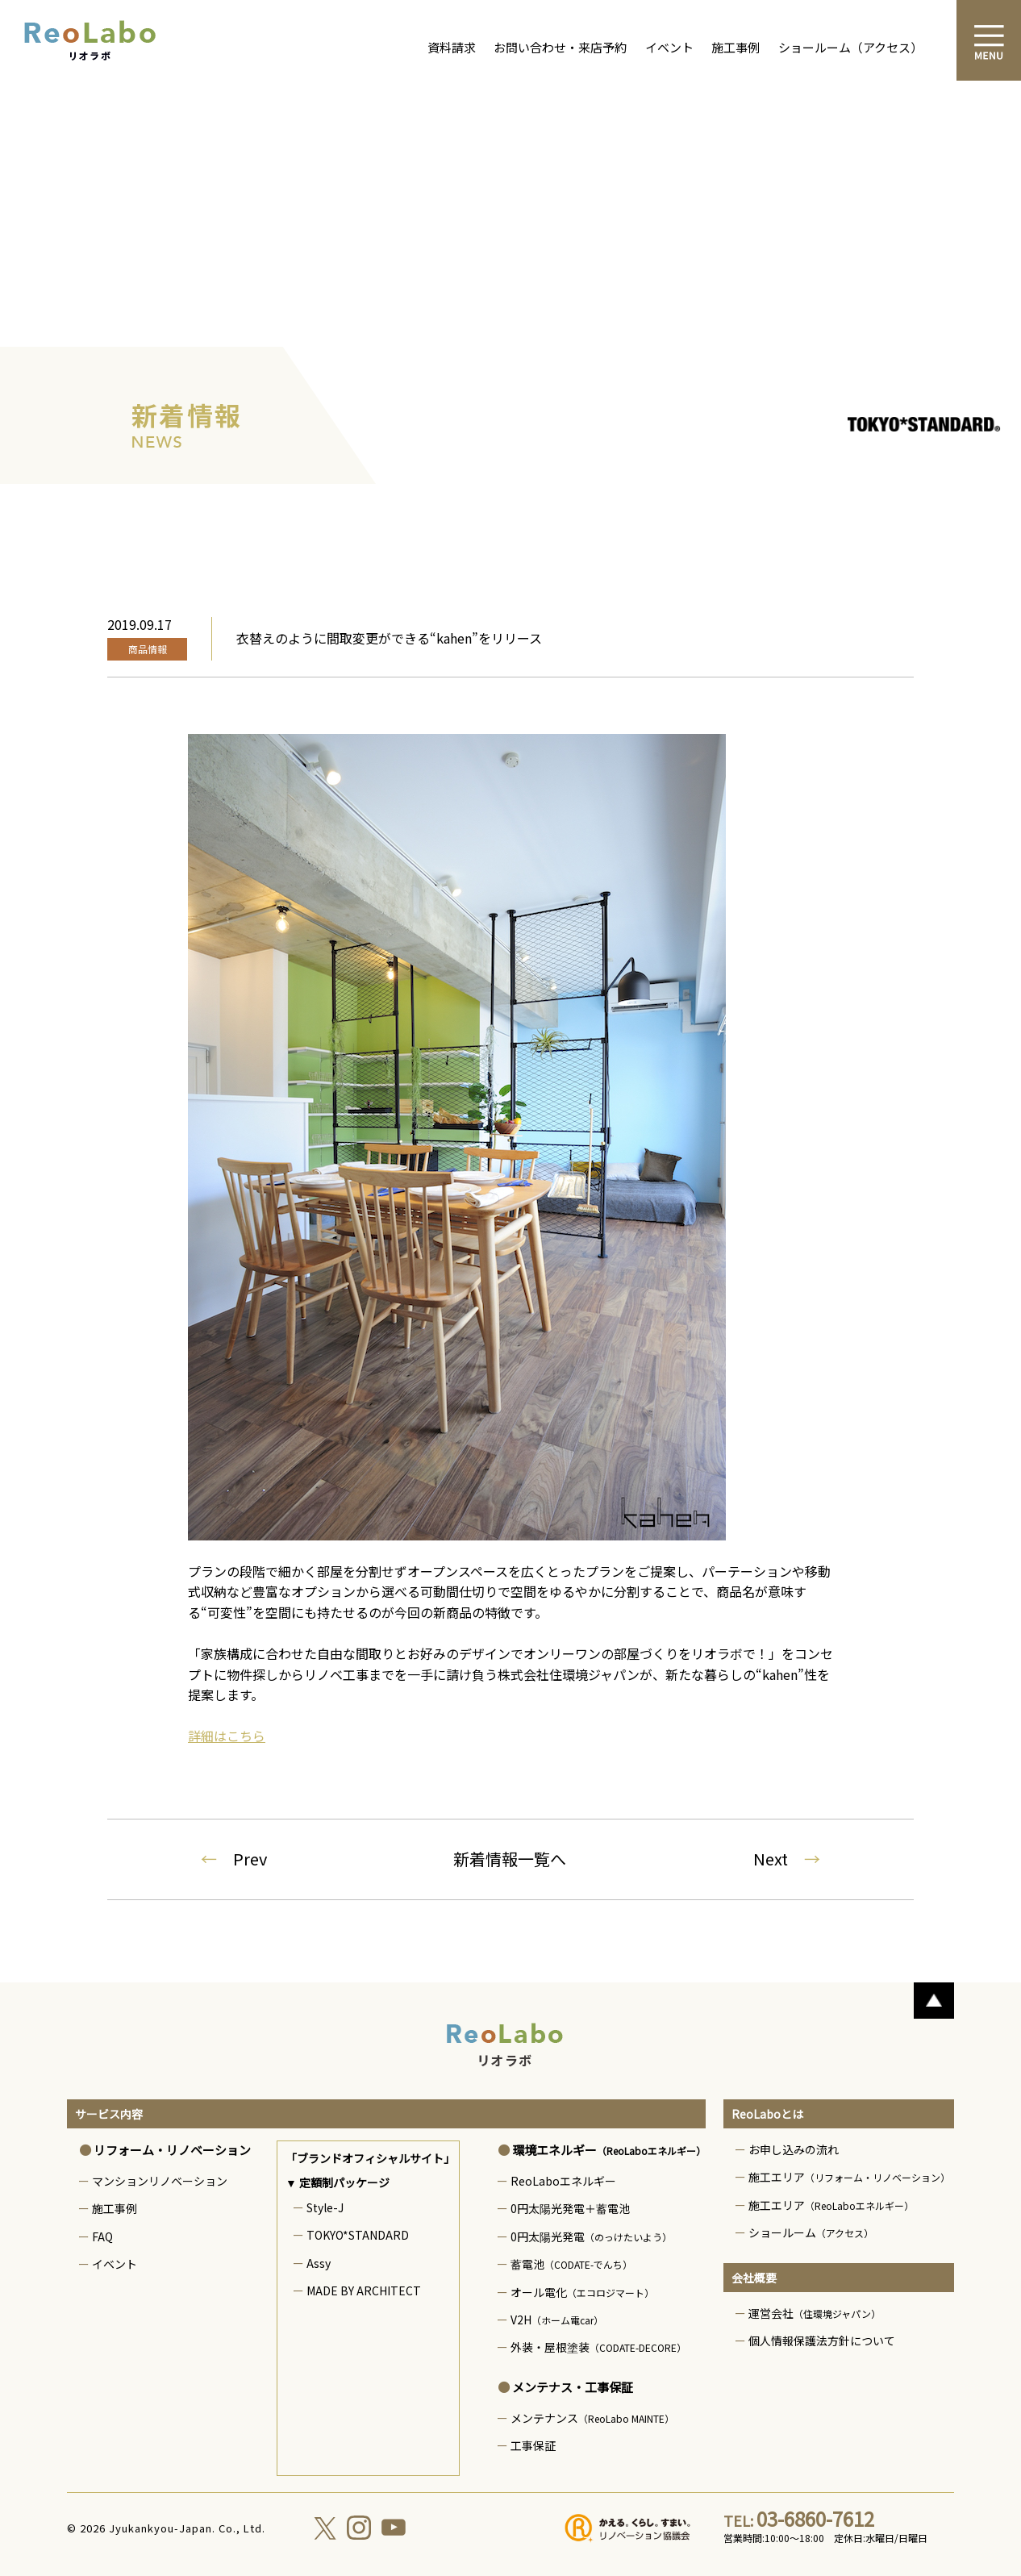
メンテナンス (592, 2418)
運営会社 (814, 2313)
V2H (556, 2319)
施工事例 (735, 47)
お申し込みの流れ (793, 2149)
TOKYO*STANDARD (357, 2235)
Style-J (325, 2207)
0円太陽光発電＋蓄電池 (570, 2208)
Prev (234, 1858)
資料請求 (451, 47)
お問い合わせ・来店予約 (560, 47)
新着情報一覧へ (509, 1858)
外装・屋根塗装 (598, 2347)
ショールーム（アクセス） (850, 47)
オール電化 (582, 2292)
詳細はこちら (226, 1735)
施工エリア (849, 2177)
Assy (318, 2263)
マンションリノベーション (159, 2181)
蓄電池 (571, 2264)
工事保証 (533, 2445)
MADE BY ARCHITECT (363, 2290)
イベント (669, 47)
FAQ (102, 2236)
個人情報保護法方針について (821, 2340)
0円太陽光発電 (591, 2236)
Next (786, 1858)
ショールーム (810, 2232)
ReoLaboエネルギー (563, 2181)
